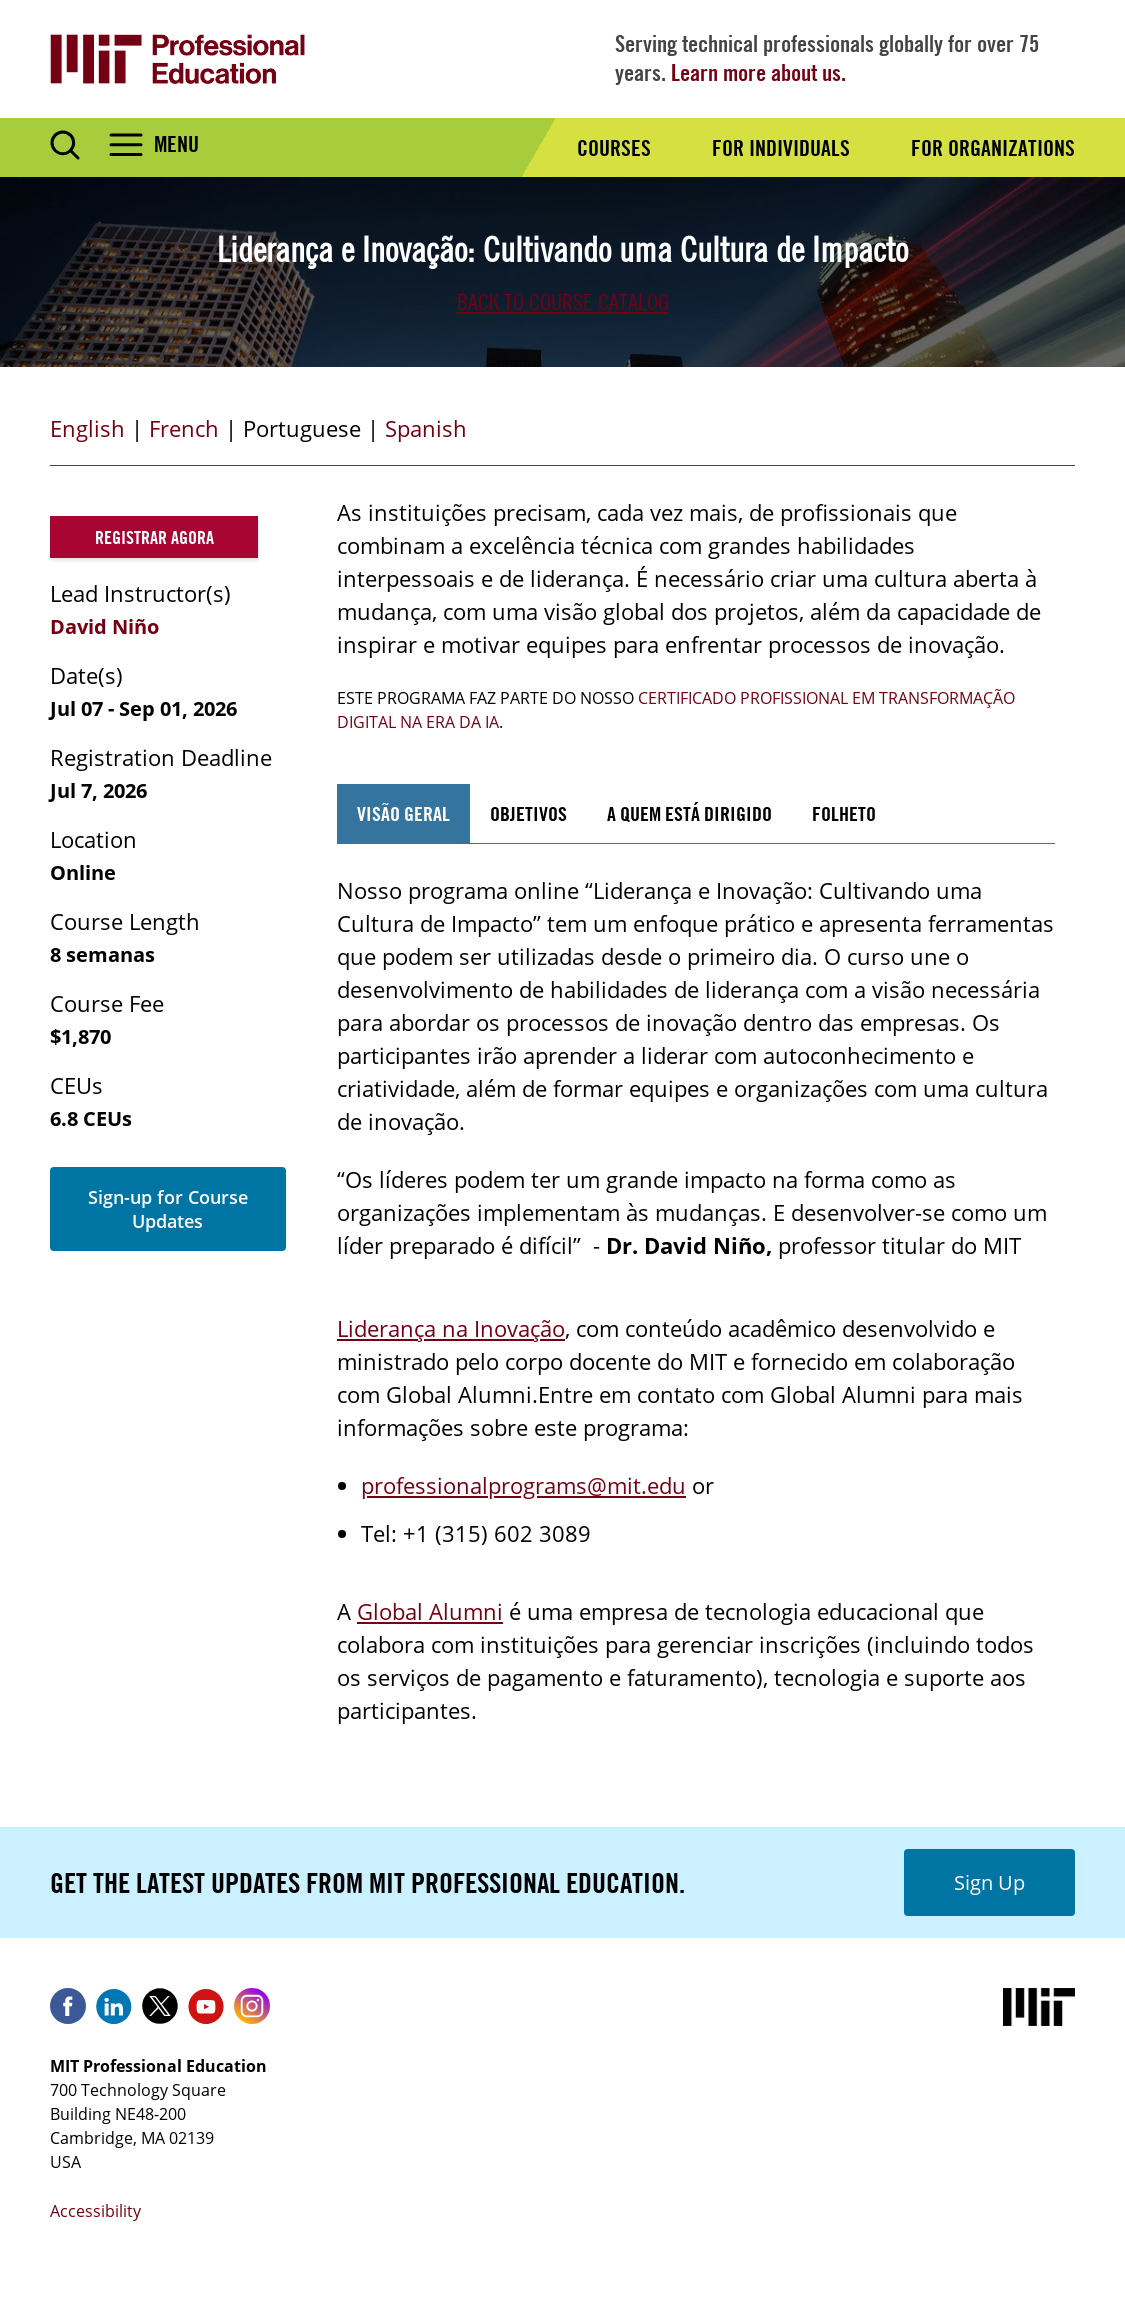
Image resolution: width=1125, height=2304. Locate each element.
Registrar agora (154, 537)
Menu (176, 144)
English (87, 428)
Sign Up (989, 1882)
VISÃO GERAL (403, 813)
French (184, 428)
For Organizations (993, 148)
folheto (844, 813)
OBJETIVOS (528, 813)
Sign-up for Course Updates (168, 1209)
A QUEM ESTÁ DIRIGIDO (689, 813)
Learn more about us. (758, 72)
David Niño (104, 626)
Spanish (426, 428)
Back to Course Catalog (563, 302)
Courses (614, 148)
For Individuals (781, 148)
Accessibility (95, 2211)
